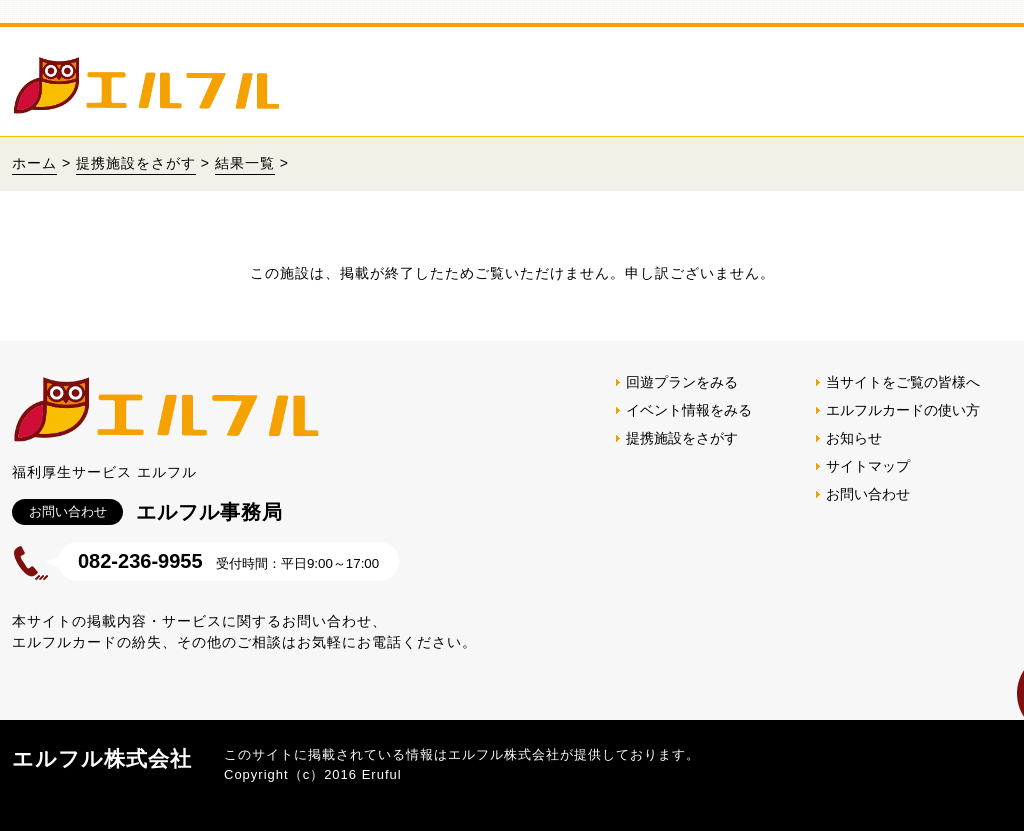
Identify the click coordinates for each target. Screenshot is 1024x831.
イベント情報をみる (689, 410)
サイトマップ (868, 466)
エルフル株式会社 (102, 758)
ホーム (34, 163)
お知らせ (854, 438)
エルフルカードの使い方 (903, 410)
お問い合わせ (868, 494)
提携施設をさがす (136, 163)
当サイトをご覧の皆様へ (903, 382)
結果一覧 (245, 163)
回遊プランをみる (682, 382)
